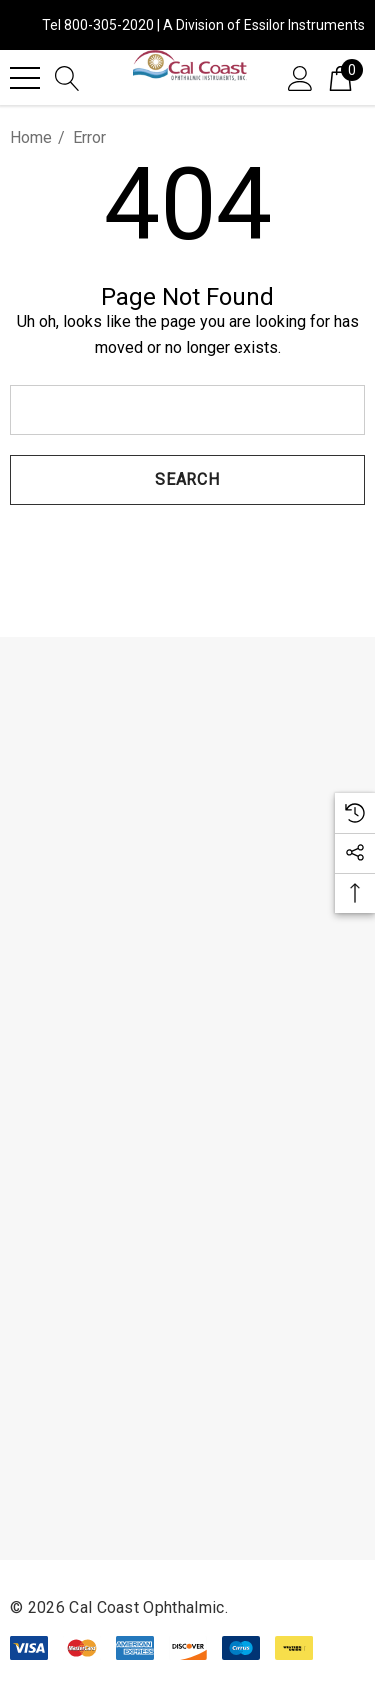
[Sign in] (300, 77)
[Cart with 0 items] (340, 77)
